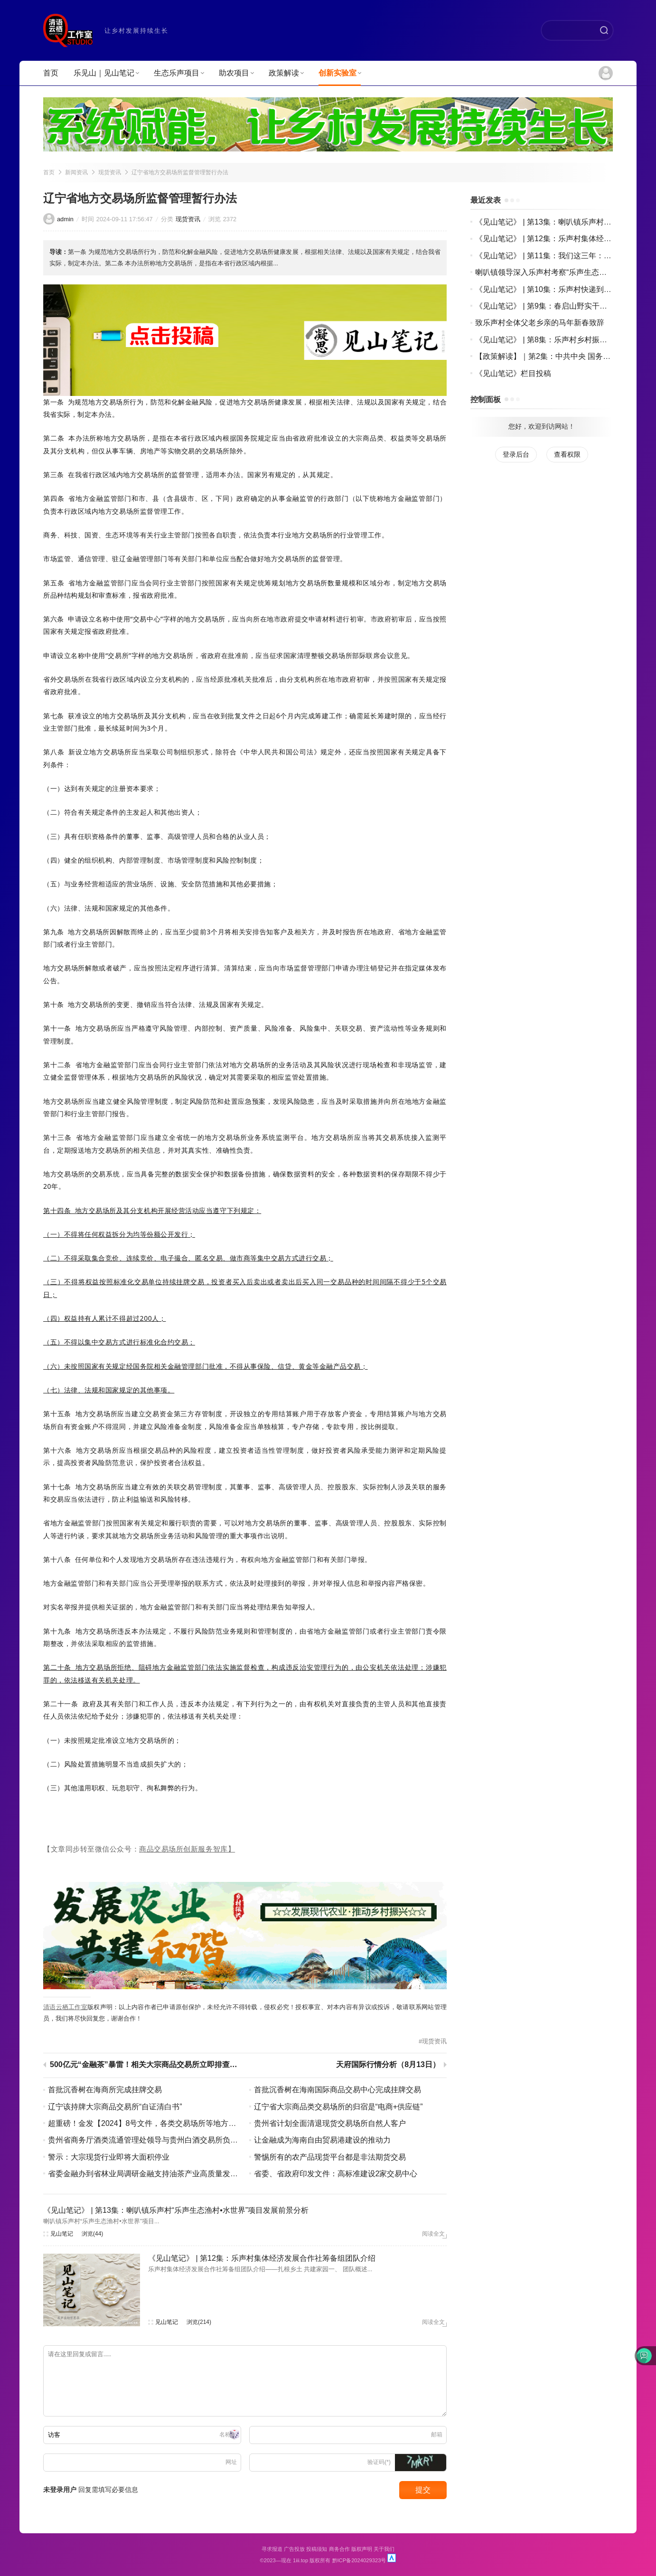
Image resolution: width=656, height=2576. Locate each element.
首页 (50, 73)
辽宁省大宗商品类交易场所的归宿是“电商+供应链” (338, 2107)
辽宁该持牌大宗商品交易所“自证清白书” (115, 2107)
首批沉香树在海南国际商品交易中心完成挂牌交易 (337, 2090)
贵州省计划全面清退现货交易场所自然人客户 (330, 2123)
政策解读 (286, 73)
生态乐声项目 (179, 73)
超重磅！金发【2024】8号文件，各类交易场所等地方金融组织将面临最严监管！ (184, 2123)
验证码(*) (379, 2462)
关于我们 (384, 2549)
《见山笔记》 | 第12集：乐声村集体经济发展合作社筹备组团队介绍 (261, 2258)
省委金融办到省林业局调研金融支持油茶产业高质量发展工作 (150, 2174)
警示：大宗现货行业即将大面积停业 (108, 2157)
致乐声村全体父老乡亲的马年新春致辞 (539, 323)
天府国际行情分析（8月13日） (388, 2064)
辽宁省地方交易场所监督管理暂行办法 (179, 172)
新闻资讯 (76, 172)
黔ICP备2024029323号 (359, 2560)
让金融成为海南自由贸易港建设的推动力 (322, 2140)
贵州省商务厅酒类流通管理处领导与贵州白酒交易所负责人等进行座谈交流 (173, 2140)
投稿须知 (316, 2549)
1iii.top (300, 2560)
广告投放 (294, 2549)
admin (65, 219)
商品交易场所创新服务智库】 (187, 1848)
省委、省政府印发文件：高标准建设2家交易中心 (336, 2174)
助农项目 (236, 73)
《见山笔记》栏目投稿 (513, 373)
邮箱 (436, 2434)
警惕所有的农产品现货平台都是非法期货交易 (330, 2157)
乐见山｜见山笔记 (106, 73)
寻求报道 (272, 2549)
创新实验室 (340, 73)
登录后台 (516, 454)
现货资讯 (109, 172)
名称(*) (228, 2434)
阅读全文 (433, 2233)
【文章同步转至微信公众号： (91, 1848)
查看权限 (567, 454)
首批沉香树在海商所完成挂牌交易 (105, 2090)
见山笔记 (61, 2233)
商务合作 (339, 2549)
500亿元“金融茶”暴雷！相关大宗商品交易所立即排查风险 (146, 2064)
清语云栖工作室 (65, 2007)
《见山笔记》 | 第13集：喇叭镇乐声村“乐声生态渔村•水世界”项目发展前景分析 (176, 2210)
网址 (231, 2462)
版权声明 (361, 2549)
